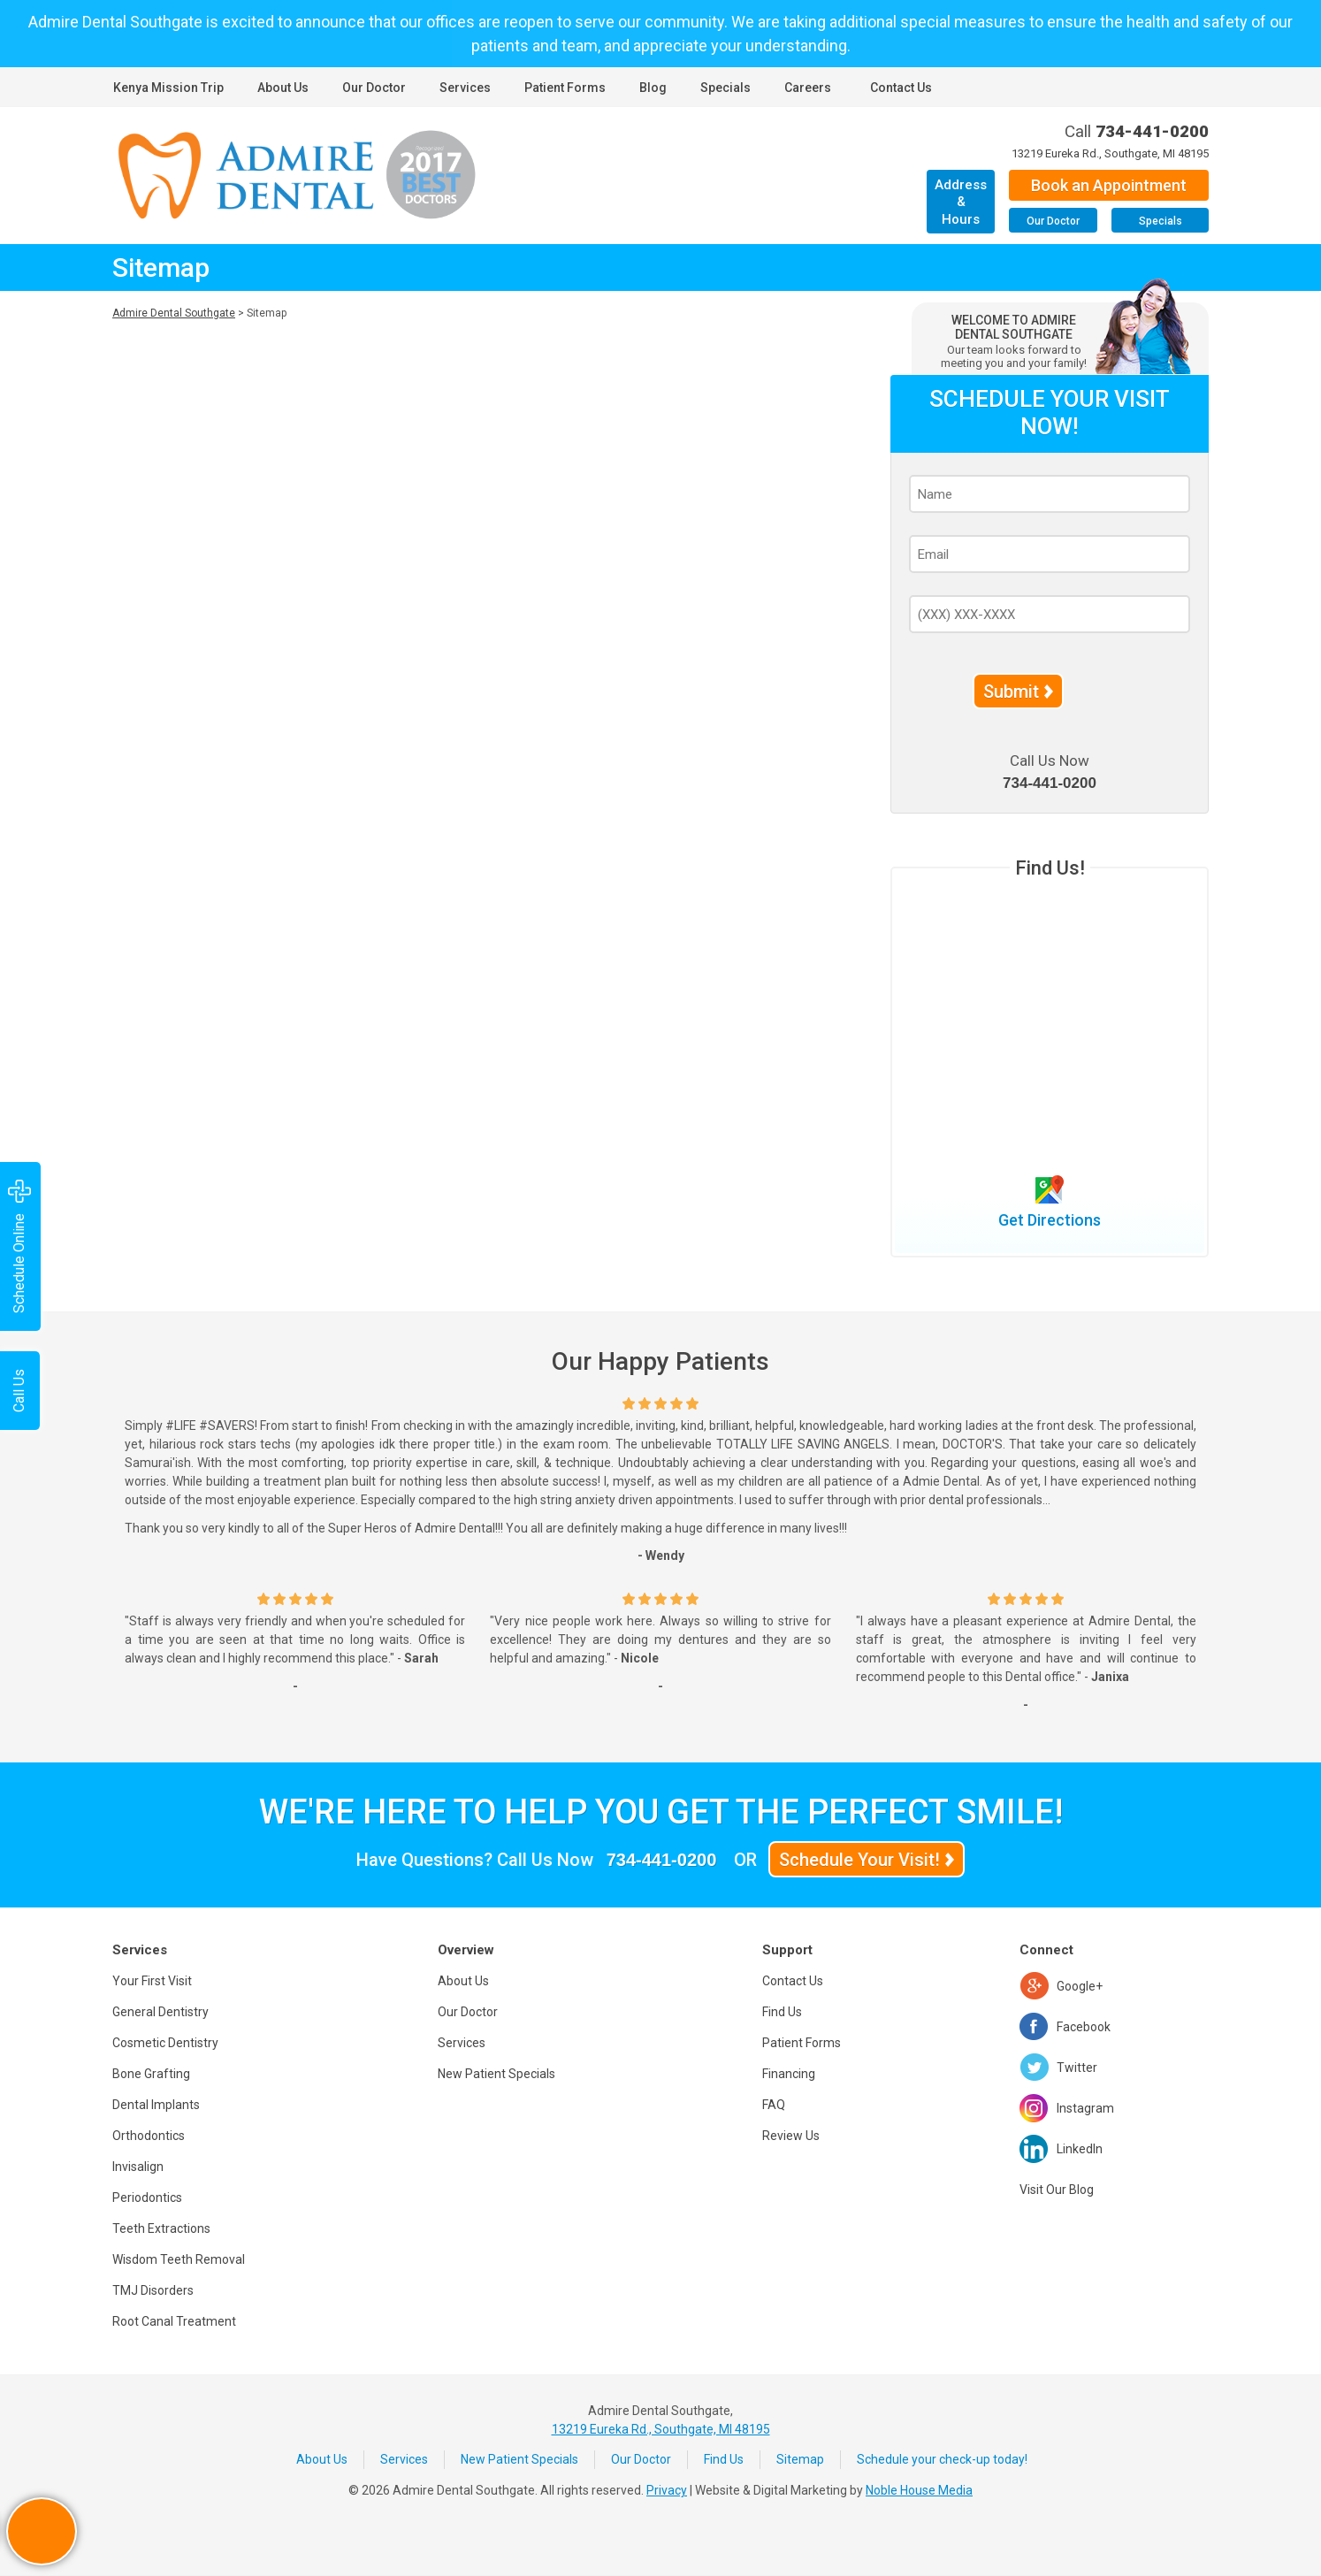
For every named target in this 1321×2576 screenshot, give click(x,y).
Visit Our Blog (1056, 2189)
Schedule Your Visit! (859, 1859)
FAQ (773, 2105)
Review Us (791, 2136)
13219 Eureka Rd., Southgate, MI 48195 (1110, 153)
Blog (653, 87)
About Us (283, 87)
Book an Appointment (1109, 185)
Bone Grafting (151, 2074)
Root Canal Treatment (174, 2321)
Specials (725, 87)
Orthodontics (148, 2136)
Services (465, 87)
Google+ (1080, 1986)
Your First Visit (152, 1981)
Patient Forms (565, 87)
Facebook (1084, 2027)
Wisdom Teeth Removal (178, 2259)
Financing (788, 2074)
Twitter (1077, 2067)
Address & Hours (961, 202)
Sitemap (800, 2459)
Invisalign (138, 2166)
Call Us (19, 1390)
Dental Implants (156, 2105)
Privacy (666, 2490)
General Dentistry (160, 2012)
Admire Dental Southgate (173, 313)
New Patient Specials (496, 2074)
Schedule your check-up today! (942, 2459)
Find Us (782, 2012)
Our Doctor (374, 87)
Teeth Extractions (161, 2228)
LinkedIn (1080, 2149)
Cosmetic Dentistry (165, 2043)
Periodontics (147, 2197)
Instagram (1085, 2108)
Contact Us (901, 87)
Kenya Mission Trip (168, 87)
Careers (807, 87)
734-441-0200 (1152, 131)
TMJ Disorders (153, 2290)
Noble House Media (919, 2490)
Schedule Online (19, 1246)
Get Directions (1049, 1220)
